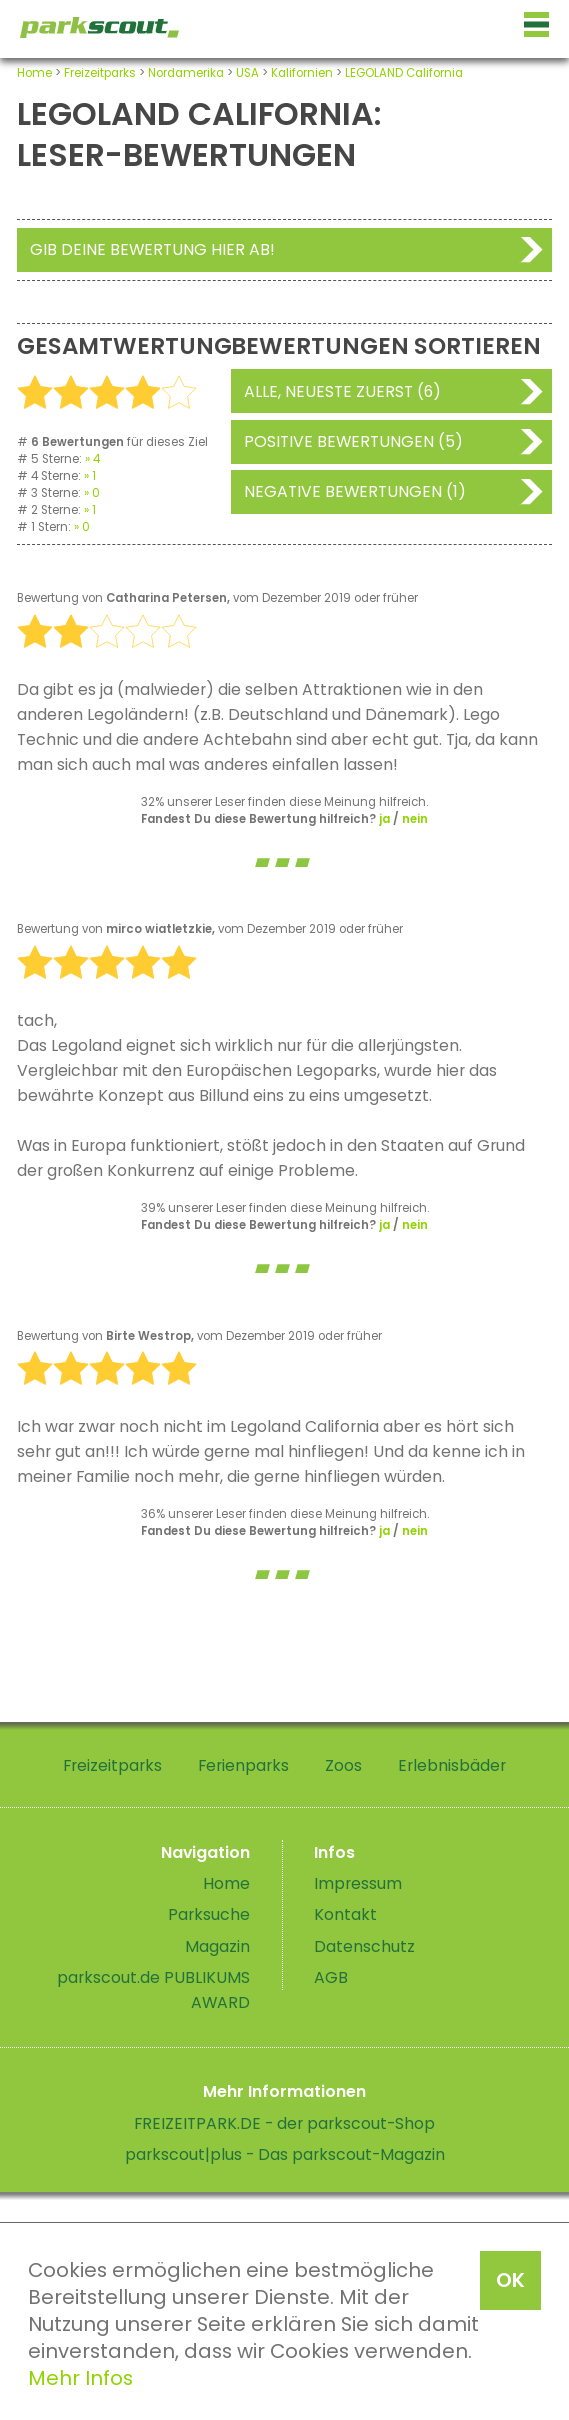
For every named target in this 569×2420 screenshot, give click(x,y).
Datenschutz (364, 1946)
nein (415, 819)
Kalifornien (302, 73)
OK (510, 2280)
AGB (331, 1977)
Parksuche (209, 1914)
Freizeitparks (100, 73)
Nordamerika (186, 73)
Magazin (217, 1946)
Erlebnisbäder (452, 1765)
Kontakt (345, 1914)
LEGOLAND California (404, 73)
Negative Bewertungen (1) (355, 491)
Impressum (358, 1883)
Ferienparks (243, 1765)
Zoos (343, 1765)
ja (384, 819)
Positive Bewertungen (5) (353, 441)
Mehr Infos (80, 2378)
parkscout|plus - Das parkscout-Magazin (285, 2154)
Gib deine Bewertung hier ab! (152, 249)
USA (247, 73)
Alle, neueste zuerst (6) (342, 391)
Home (34, 73)
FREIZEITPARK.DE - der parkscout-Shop (284, 2123)
